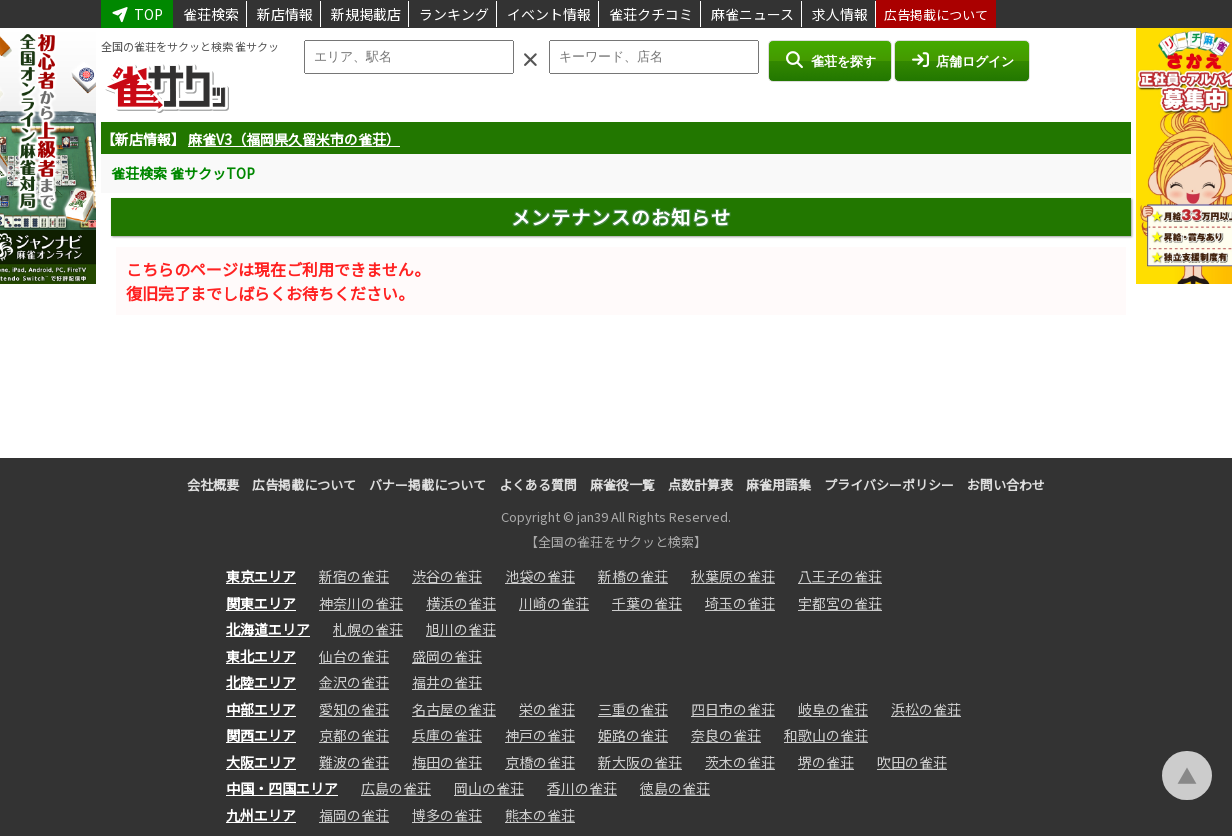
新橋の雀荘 (633, 576)
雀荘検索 (211, 14)
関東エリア (261, 603)
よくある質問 (538, 484)
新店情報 (285, 14)
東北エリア (261, 656)
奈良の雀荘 (726, 735)
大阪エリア (261, 762)
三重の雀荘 (633, 709)
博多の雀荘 (447, 815)
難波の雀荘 (354, 762)
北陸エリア (261, 682)
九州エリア (261, 815)
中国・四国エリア (282, 788)
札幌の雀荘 (368, 629)
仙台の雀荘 (354, 656)
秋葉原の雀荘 (733, 576)
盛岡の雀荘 (447, 656)
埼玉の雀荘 (740, 603)
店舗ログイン (962, 60)
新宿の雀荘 (354, 576)
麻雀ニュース (752, 14)
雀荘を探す (829, 60)
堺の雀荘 (826, 762)
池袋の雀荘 (540, 576)
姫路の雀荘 (633, 735)
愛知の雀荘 (354, 709)
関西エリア (261, 735)
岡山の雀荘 (489, 788)
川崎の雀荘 (554, 603)
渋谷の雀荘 (447, 576)
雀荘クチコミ (651, 14)
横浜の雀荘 (461, 603)
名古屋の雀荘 (454, 709)
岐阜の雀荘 (833, 709)
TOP (137, 14)
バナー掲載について (427, 484)
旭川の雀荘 (461, 629)
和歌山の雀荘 (826, 735)
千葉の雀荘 (647, 603)
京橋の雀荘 (540, 762)
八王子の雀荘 (840, 576)
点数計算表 (700, 484)
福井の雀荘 (447, 682)
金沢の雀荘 (354, 682)
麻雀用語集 (778, 484)
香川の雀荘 (582, 788)
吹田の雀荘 (912, 762)
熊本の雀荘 (540, 815)
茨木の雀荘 (740, 762)
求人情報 (840, 14)
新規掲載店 (366, 14)
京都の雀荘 (354, 735)
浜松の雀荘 (926, 709)
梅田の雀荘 (447, 762)
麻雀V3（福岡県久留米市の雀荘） (294, 139)
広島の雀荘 (396, 788)
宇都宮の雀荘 (840, 603)
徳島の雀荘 (675, 788)
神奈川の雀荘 (361, 603)
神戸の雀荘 (540, 735)
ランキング (454, 14)
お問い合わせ (1006, 484)
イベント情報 (549, 14)
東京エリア (261, 576)
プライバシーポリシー (889, 484)
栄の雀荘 (547, 709)
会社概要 (213, 484)
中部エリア (261, 709)
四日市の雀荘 (733, 709)
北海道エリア (268, 629)
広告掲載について (936, 14)
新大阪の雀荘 (640, 762)
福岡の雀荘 (354, 815)
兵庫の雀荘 (447, 735)
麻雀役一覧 (622, 484)
